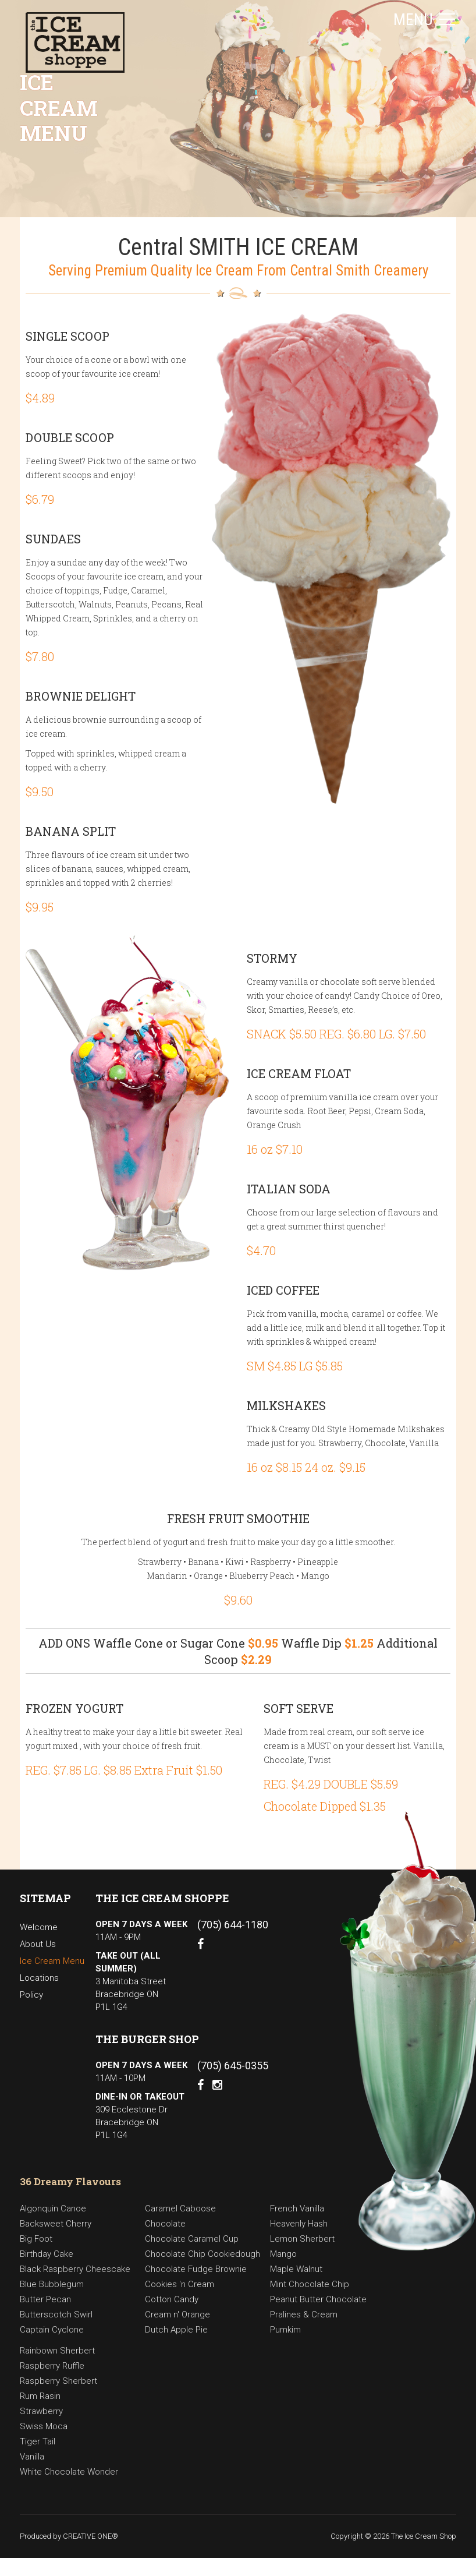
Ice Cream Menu (52, 1961)
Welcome (39, 1927)
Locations (39, 1978)
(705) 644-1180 (232, 1924)
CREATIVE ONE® (90, 2536)
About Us (38, 1944)
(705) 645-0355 (232, 2065)
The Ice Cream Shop (423, 2536)
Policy (31, 1995)
